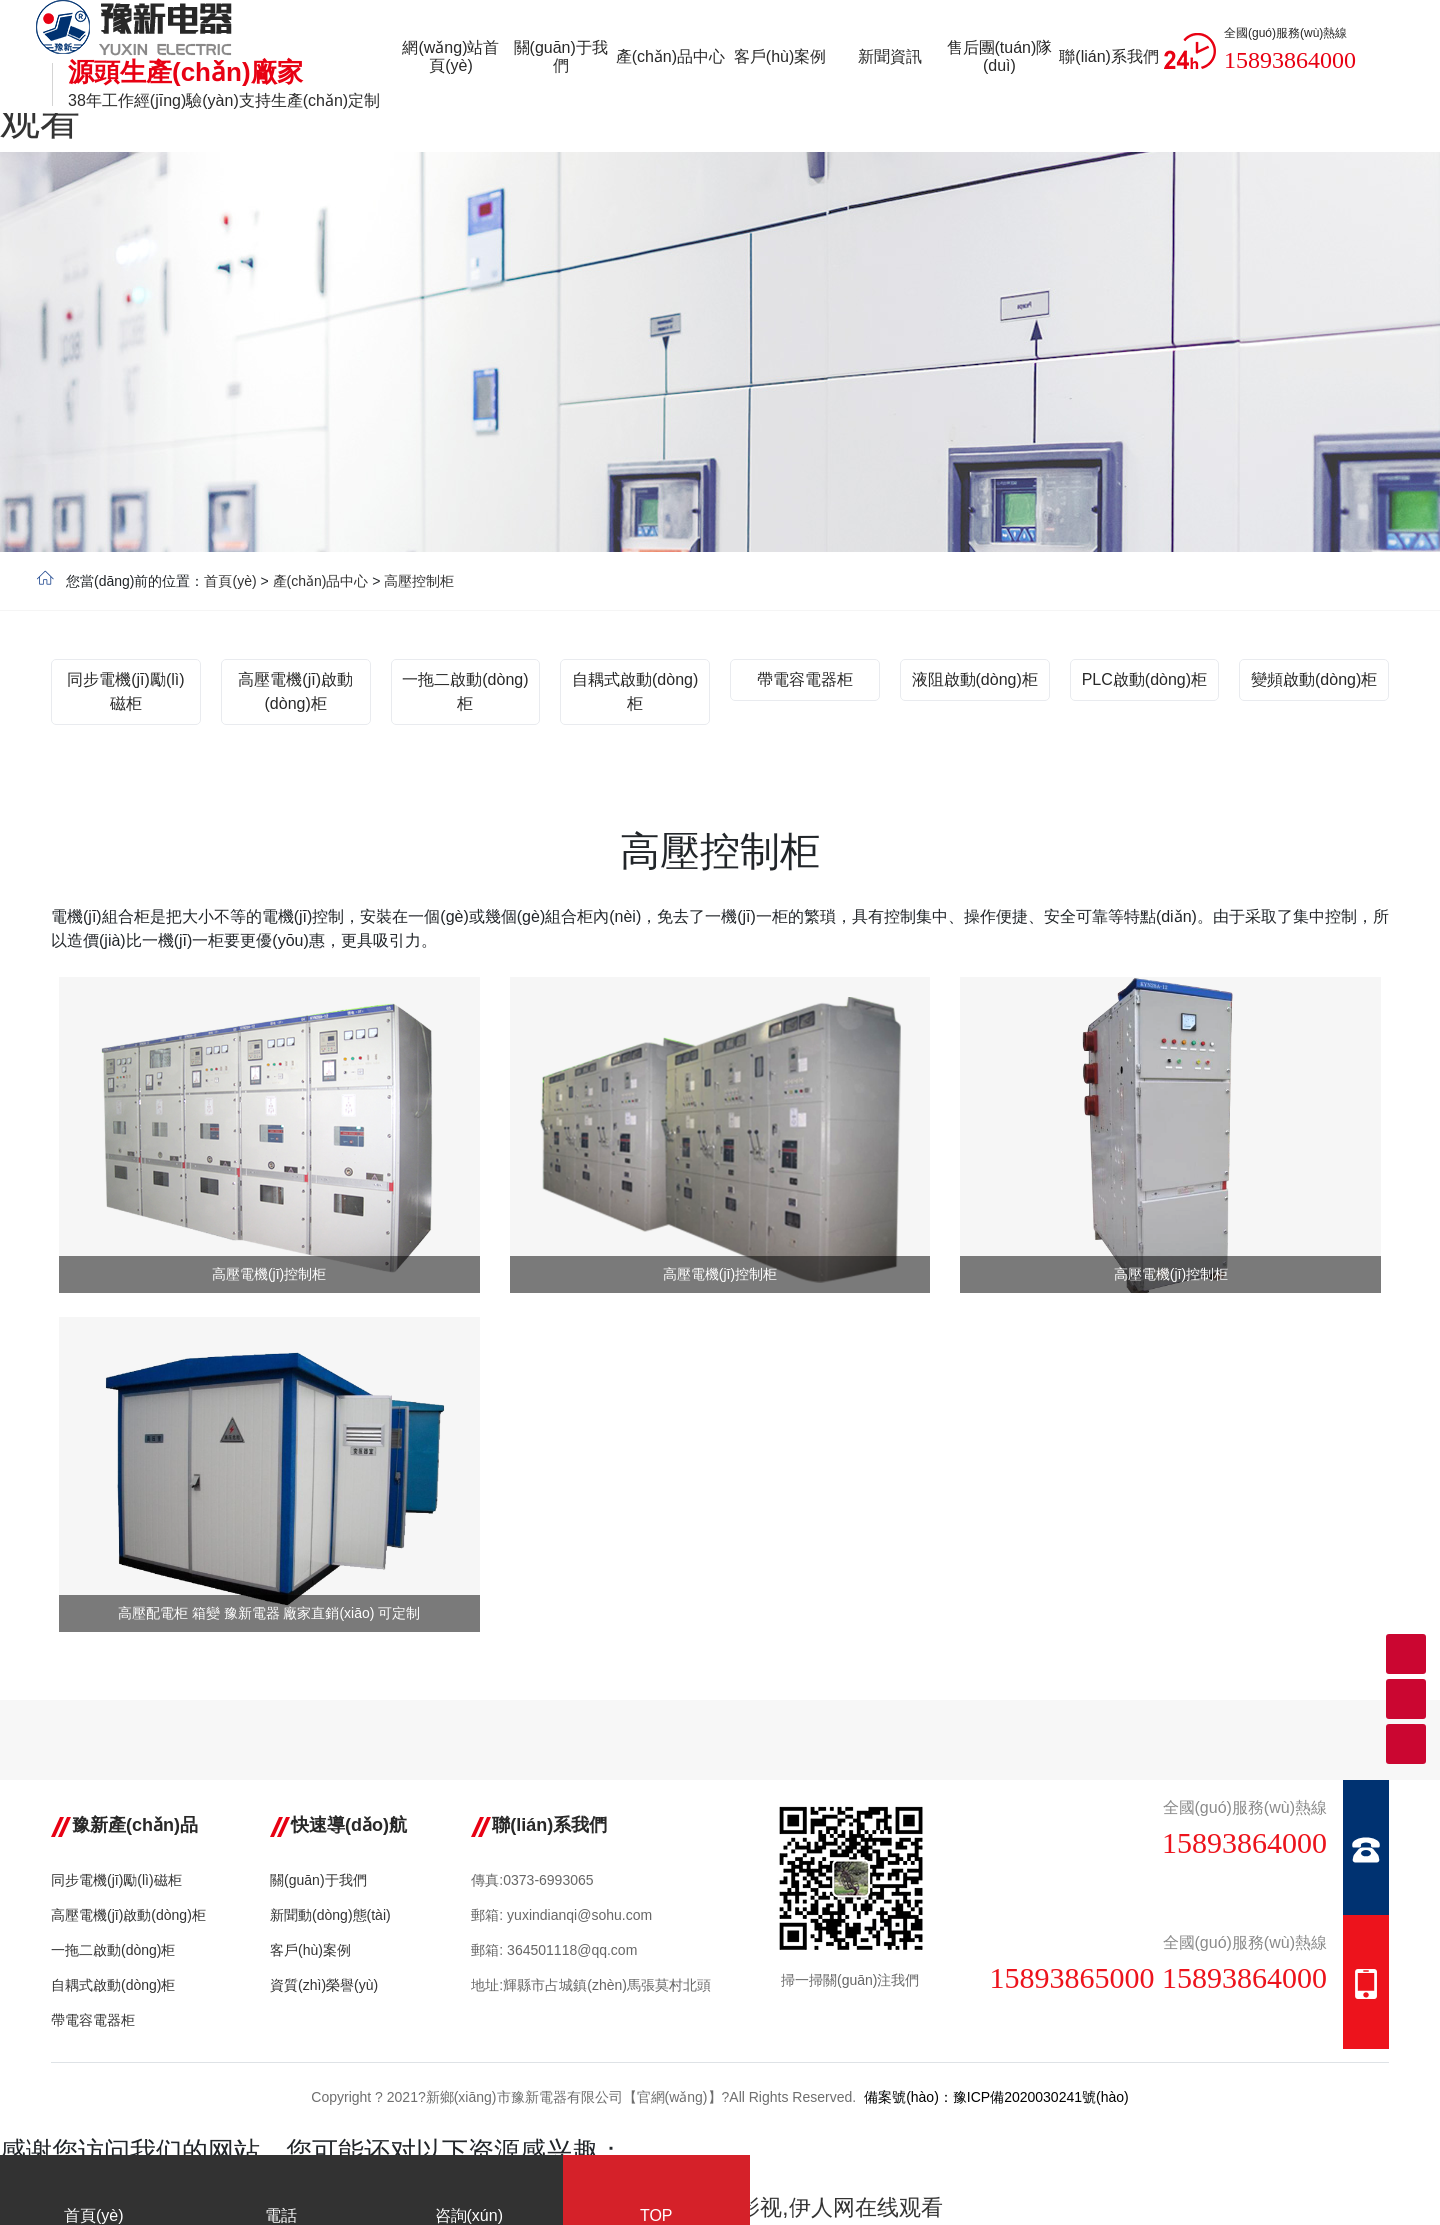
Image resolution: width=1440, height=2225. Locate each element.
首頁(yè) (230, 581)
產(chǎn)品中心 (321, 581)
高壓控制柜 (419, 581)
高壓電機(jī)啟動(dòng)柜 (128, 1915)
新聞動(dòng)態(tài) (330, 1915)
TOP (657, 2194)
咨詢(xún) (469, 2194)
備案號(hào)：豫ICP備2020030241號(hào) (996, 2097)
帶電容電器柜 (93, 2020)
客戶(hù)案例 (310, 1950)
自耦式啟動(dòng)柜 (113, 1985)
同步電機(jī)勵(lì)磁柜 (116, 1880)
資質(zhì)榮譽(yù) (324, 1985)
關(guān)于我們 (318, 1880)
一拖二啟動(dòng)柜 (113, 1950)
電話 (282, 2194)
